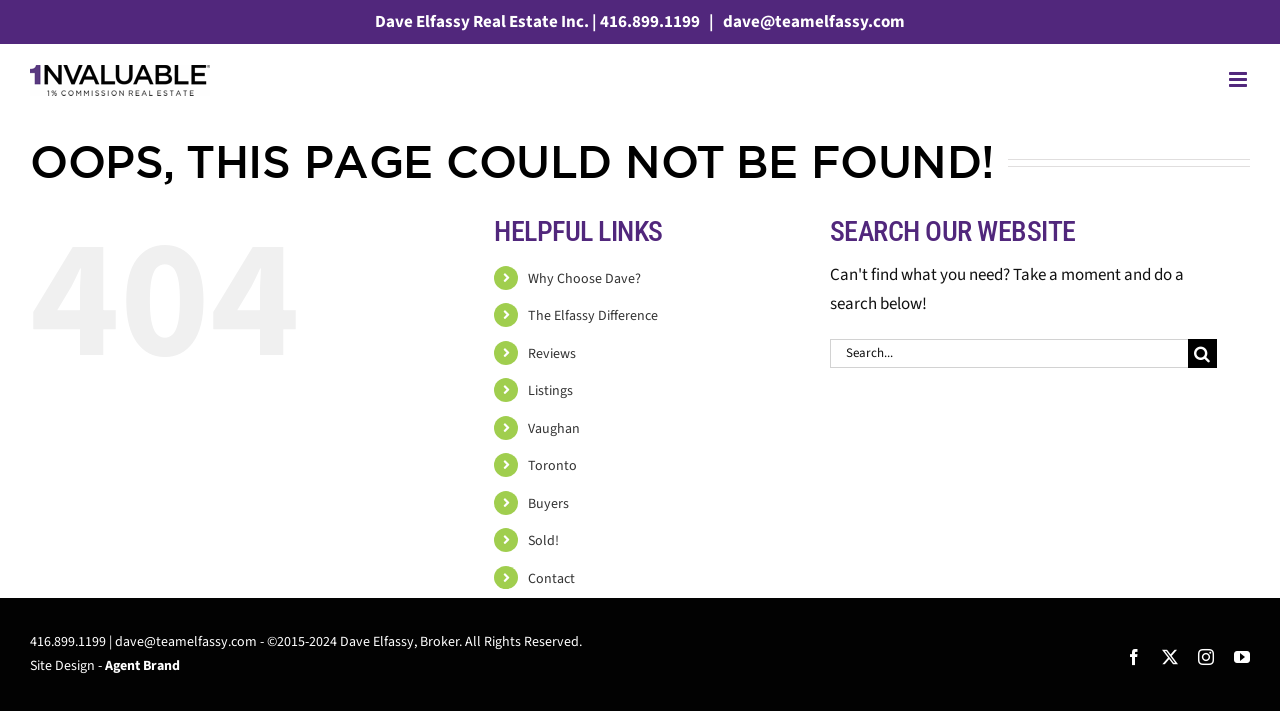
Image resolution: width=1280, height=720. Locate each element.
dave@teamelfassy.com (812, 22)
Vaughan (554, 429)
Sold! (543, 541)
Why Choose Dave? (584, 279)
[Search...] (1009, 353)
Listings (550, 391)
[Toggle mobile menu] (1239, 79)
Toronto (552, 466)
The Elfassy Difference (593, 316)
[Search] (1202, 353)
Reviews (552, 354)
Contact (551, 579)
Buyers (548, 504)
